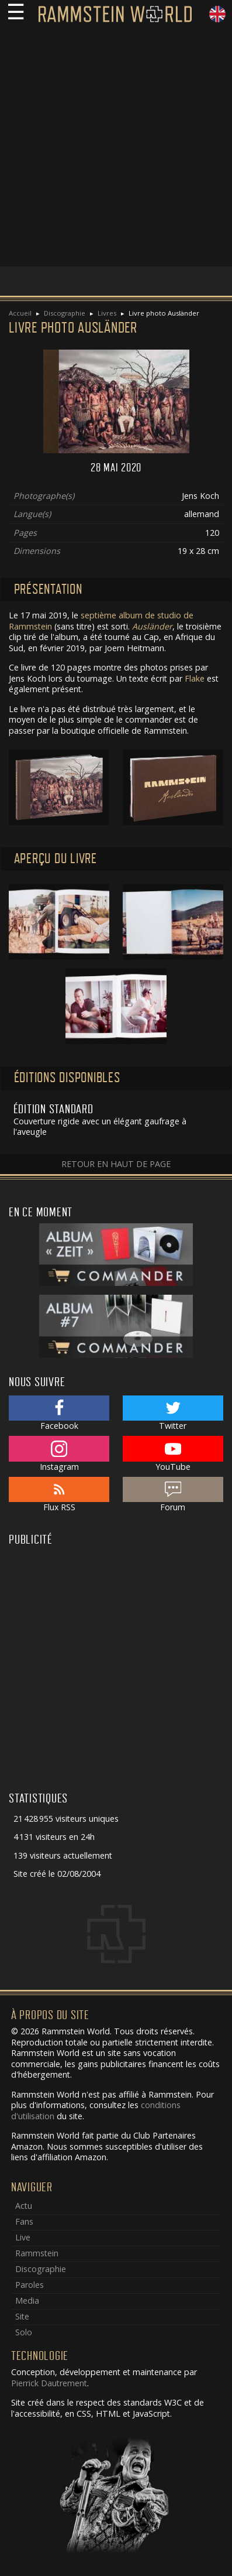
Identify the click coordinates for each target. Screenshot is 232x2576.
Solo (23, 2332)
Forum (173, 1495)
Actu (23, 2205)
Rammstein (36, 2253)
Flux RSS (59, 1495)
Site (22, 2316)
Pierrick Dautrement (49, 2383)
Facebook (59, 1413)
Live (22, 2237)
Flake (195, 678)
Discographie (64, 313)
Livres (107, 313)
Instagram (59, 1454)
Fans (24, 2221)
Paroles (29, 2284)
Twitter (173, 1413)
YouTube (173, 1454)
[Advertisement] (116, 150)
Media (27, 2300)
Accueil (20, 313)
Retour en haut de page (116, 1163)
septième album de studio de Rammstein (101, 621)
